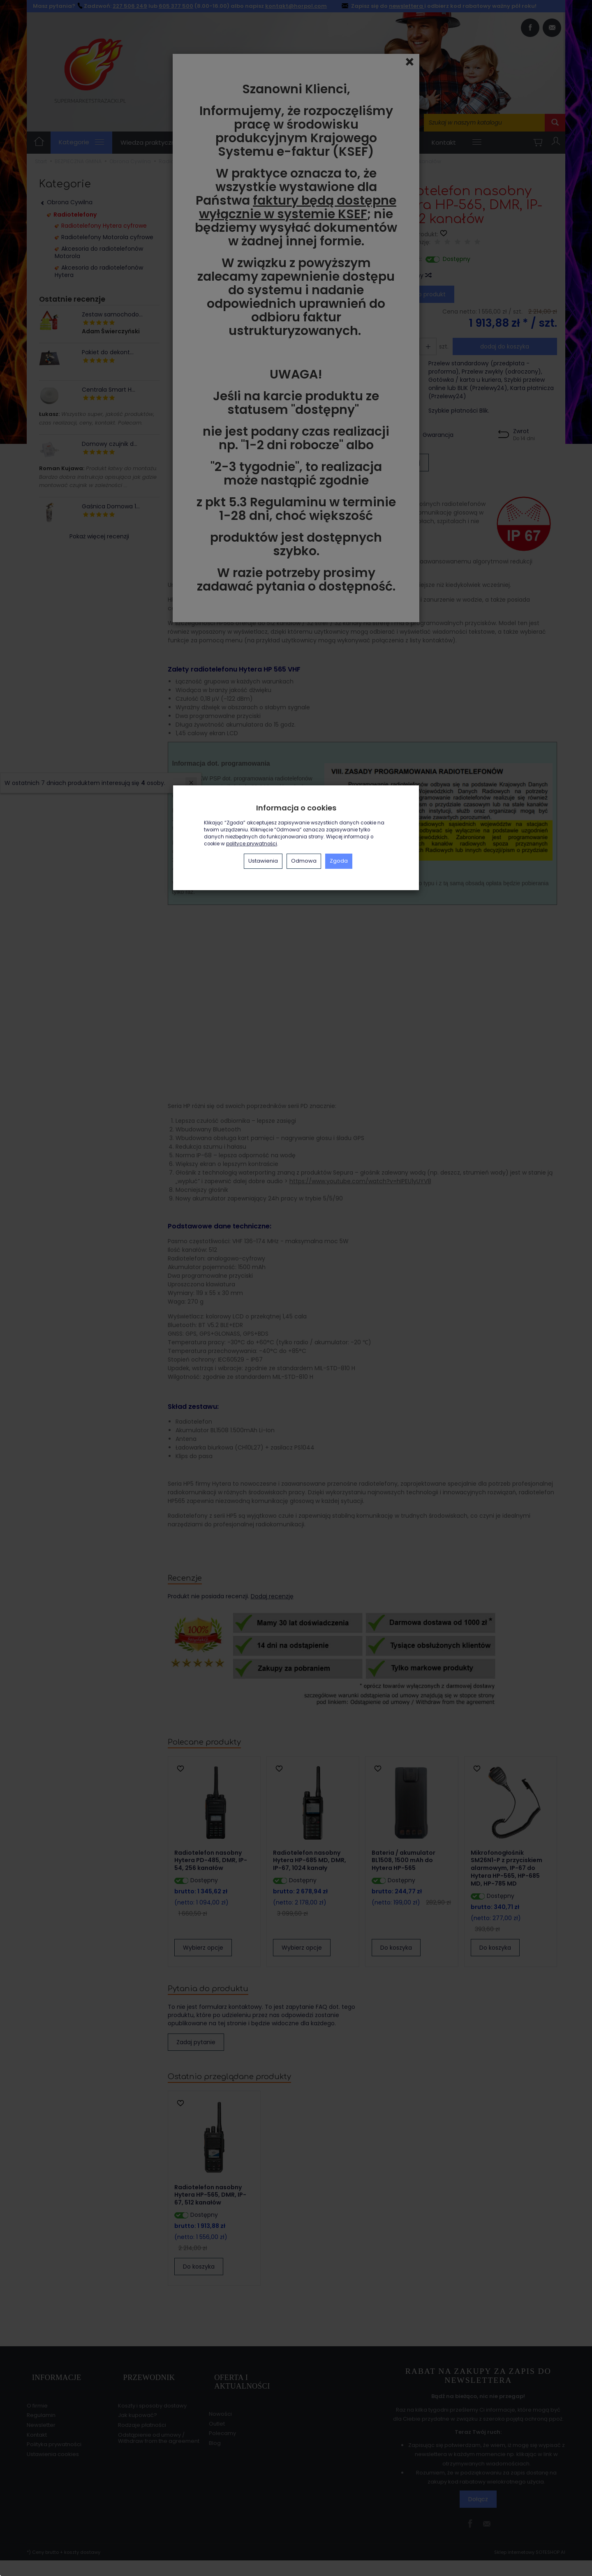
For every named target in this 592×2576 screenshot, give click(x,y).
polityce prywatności (251, 843)
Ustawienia (263, 861)
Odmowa (304, 861)
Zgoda (339, 861)
